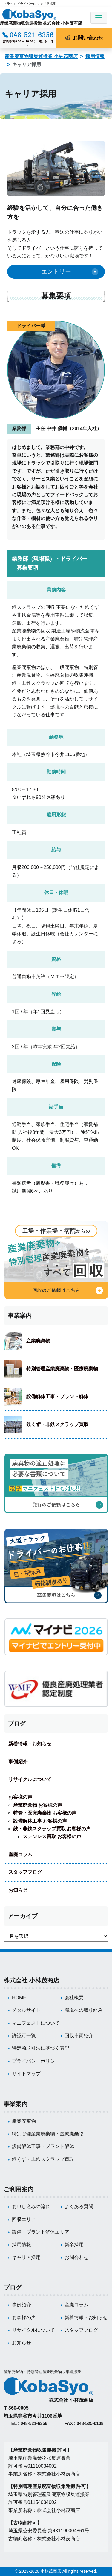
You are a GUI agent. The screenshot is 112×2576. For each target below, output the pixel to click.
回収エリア (24, 2219)
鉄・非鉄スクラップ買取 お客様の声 (52, 1828)
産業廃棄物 (38, 1340)
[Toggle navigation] (98, 18)
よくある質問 (79, 2206)
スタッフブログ (25, 1872)
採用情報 (95, 56)
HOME (19, 1997)
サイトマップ (26, 2073)
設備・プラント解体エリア (40, 2231)
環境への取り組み (84, 2010)
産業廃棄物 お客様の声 (37, 1805)
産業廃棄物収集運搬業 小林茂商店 (41, 56)
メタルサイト (26, 2010)
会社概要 (74, 1997)
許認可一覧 (24, 2035)
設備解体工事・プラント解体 (57, 1396)
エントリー (56, 271)
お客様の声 (20, 1797)
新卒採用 (74, 2244)
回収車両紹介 (79, 2035)
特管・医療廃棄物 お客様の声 (44, 1812)
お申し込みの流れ (31, 2206)
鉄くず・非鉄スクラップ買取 (57, 1424)
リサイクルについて (29, 1779)
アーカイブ (23, 1916)
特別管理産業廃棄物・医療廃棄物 (62, 1368)
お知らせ (17, 1890)
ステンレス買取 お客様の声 (52, 1836)
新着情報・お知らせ (29, 1743)
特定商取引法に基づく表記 (40, 2048)
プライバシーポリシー (36, 2061)
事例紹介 (17, 1761)
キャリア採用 (26, 2257)
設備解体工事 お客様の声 (40, 1820)
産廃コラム (20, 1854)
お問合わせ (76, 2257)
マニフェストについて (36, 2023)
